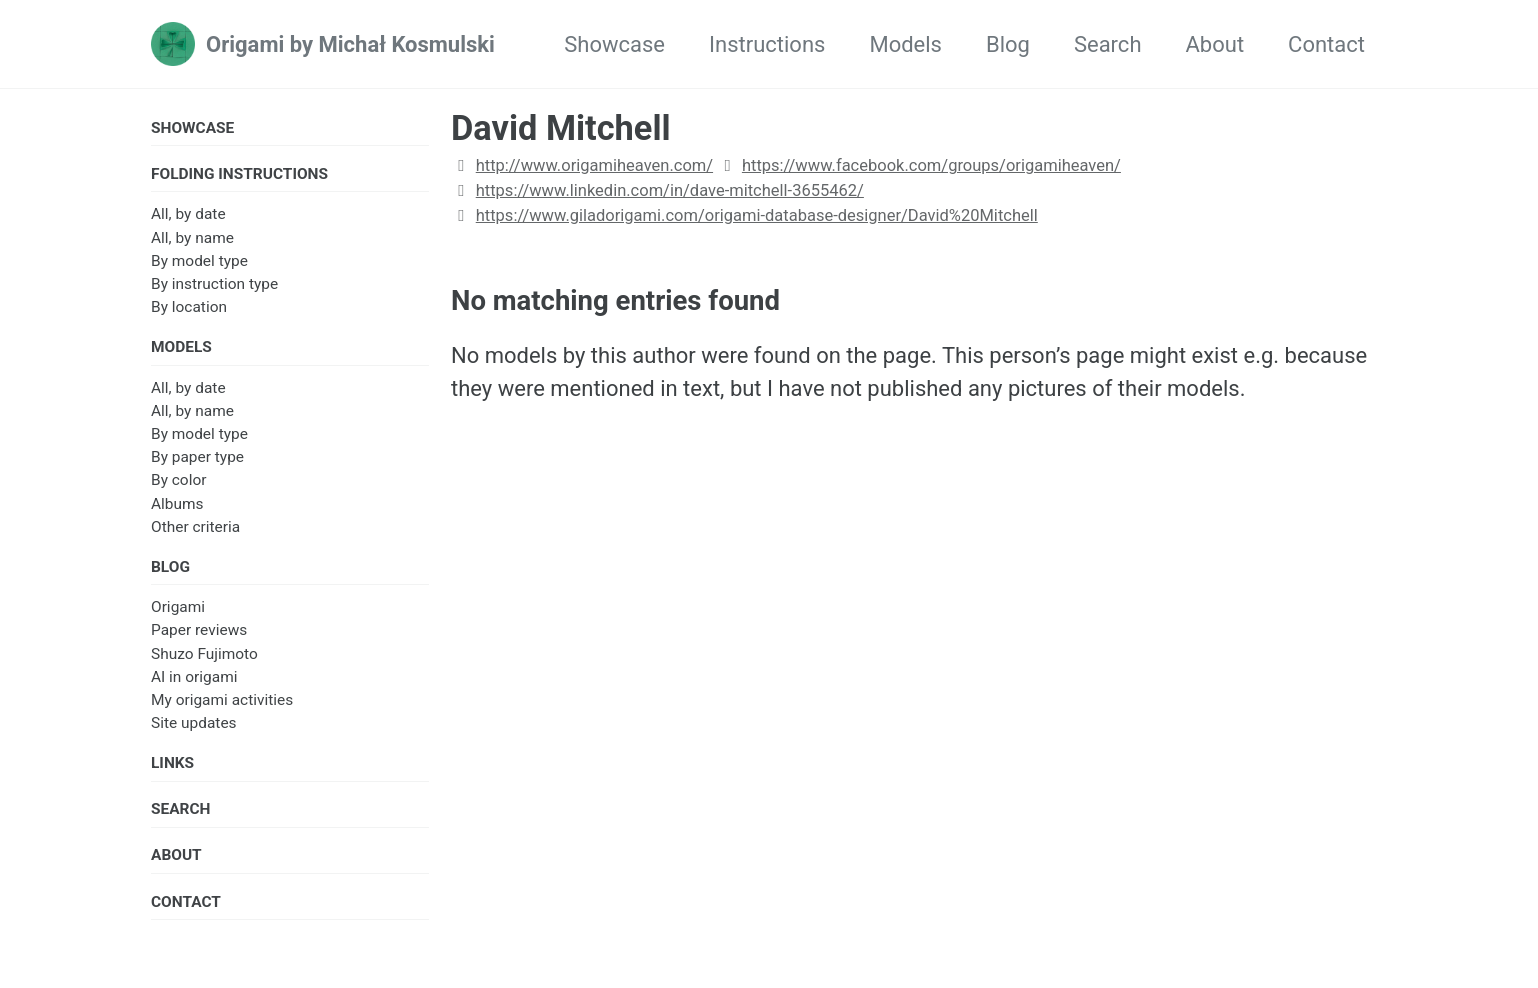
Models (905, 44)
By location (189, 307)
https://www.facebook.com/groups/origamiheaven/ (931, 165)
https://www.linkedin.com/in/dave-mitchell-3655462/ (670, 190)
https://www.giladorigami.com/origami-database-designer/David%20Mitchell (757, 215)
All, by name (192, 238)
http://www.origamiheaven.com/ (594, 165)
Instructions (767, 44)
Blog (1008, 44)
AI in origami (194, 677)
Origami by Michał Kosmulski (350, 44)
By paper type (197, 457)
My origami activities (222, 700)
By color (178, 480)
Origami (178, 607)
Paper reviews (199, 630)
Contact (1326, 44)
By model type (199, 261)
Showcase (614, 44)
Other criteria (195, 527)
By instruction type (214, 284)
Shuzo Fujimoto (204, 654)
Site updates (194, 723)
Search (1108, 44)
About (1215, 44)
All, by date (188, 214)
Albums (177, 504)
